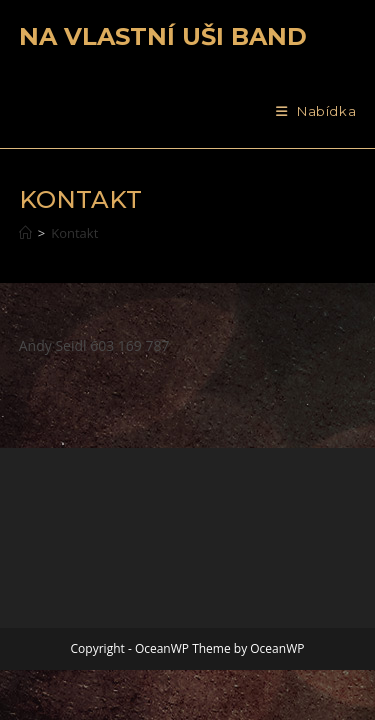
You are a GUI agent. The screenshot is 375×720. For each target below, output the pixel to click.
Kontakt (74, 233)
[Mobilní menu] (316, 111)
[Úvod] (25, 233)
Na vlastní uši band (163, 36)
